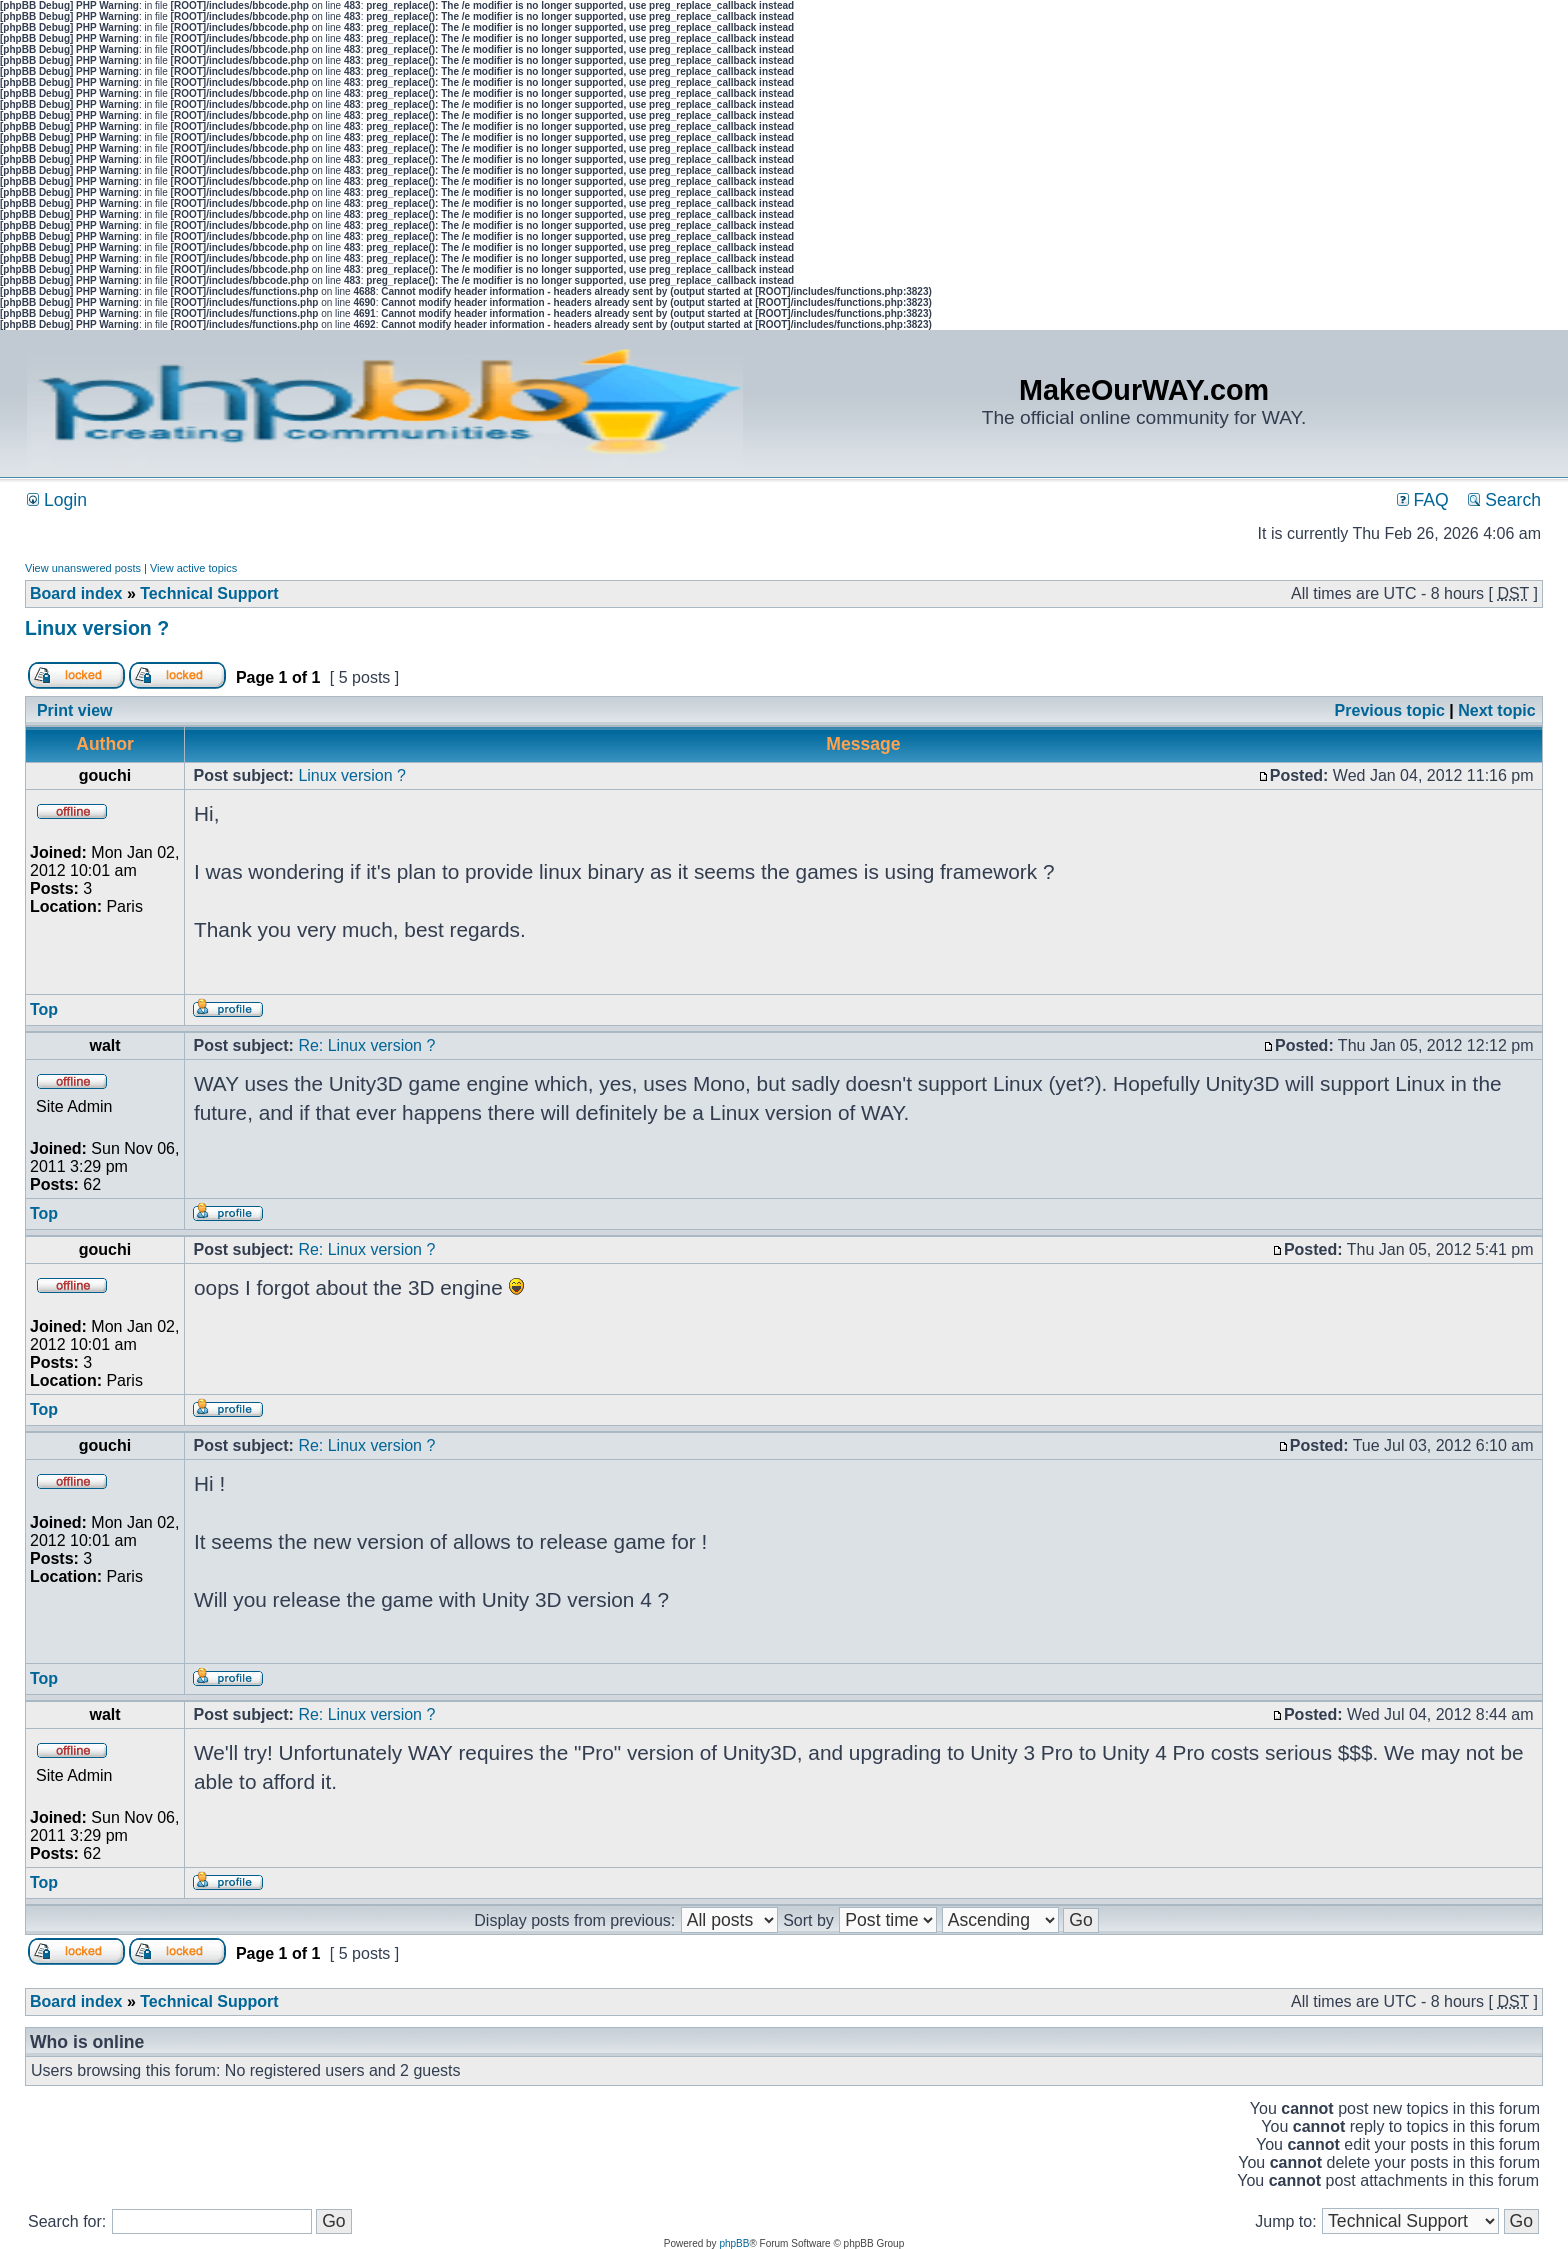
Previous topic (1390, 710)
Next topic (1496, 710)
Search (1504, 500)
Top (44, 1009)
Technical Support (209, 593)
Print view (75, 710)
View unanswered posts (83, 568)
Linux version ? (97, 628)
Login (57, 500)
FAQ (1423, 500)
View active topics (193, 568)
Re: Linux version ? (366, 1045)
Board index (76, 593)
